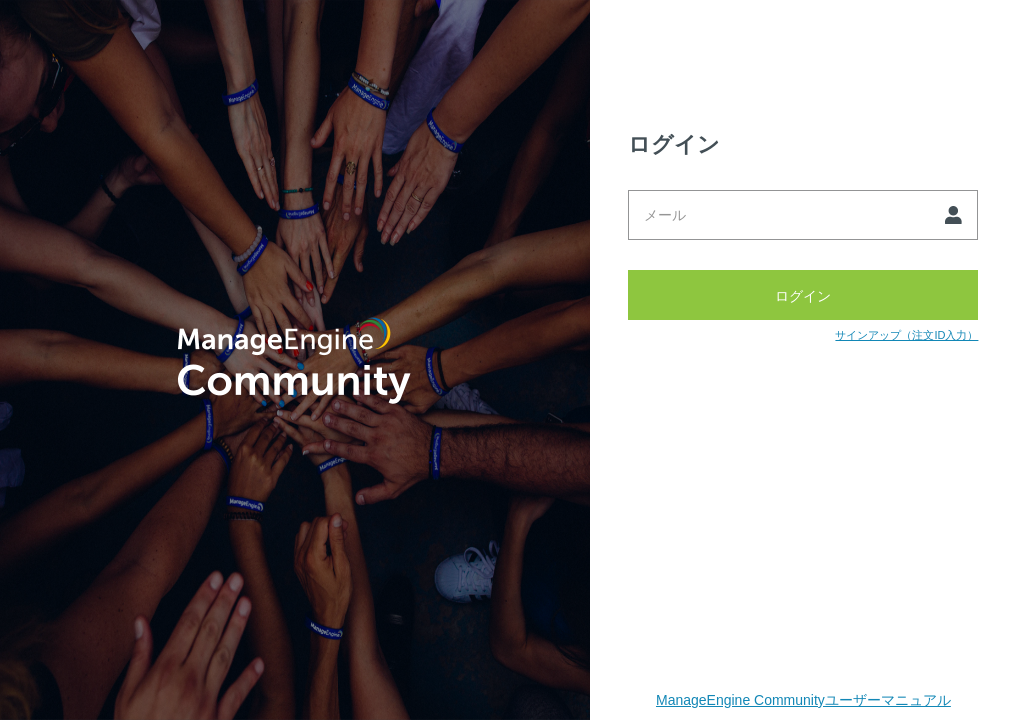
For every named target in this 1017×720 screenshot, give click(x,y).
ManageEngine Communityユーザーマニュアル (803, 700)
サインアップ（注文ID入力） (906, 335)
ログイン (803, 295)
